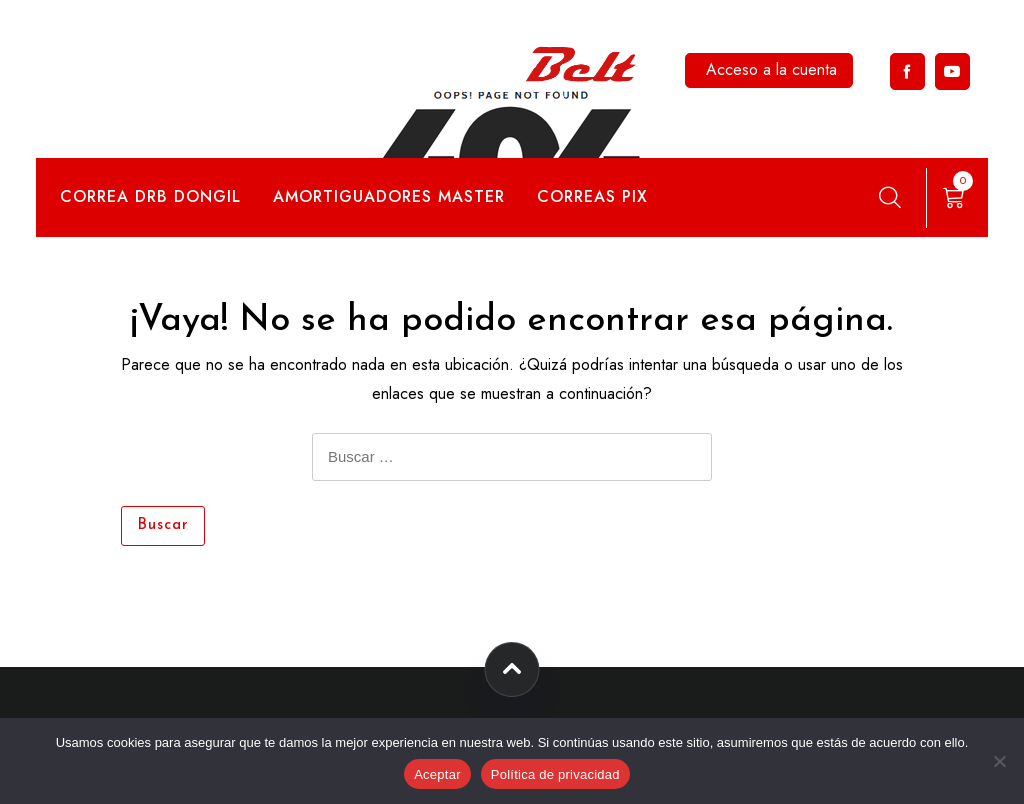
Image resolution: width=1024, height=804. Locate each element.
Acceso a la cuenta (771, 69)
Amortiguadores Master (389, 196)
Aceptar (437, 774)
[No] (999, 761)
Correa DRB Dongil (150, 196)
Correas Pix (592, 196)
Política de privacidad (555, 774)
